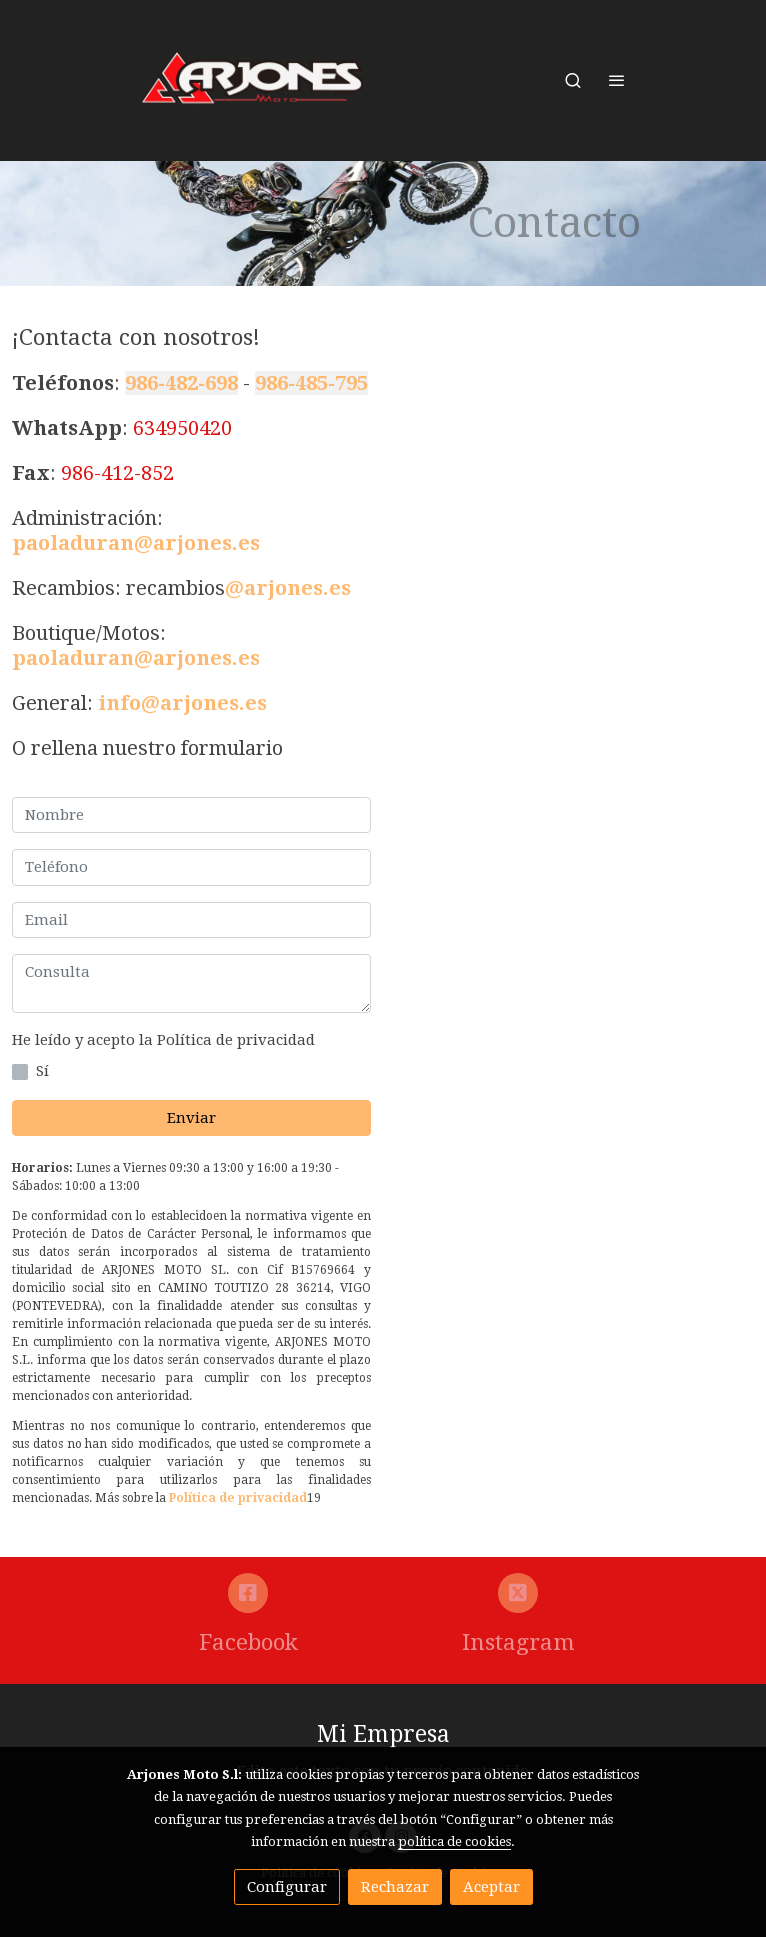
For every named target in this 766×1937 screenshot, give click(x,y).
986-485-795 (311, 383)
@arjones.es (288, 588)
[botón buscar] (573, 80)
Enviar (191, 1118)
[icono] (248, 1593)
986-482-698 (181, 383)
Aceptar (491, 1887)
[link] (253, 80)
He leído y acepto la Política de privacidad (163, 1040)
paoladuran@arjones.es (136, 543)
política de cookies (454, 1841)
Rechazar (395, 1887)
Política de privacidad (238, 1498)
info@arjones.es (182, 703)
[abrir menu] (617, 80)
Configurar (287, 1887)
